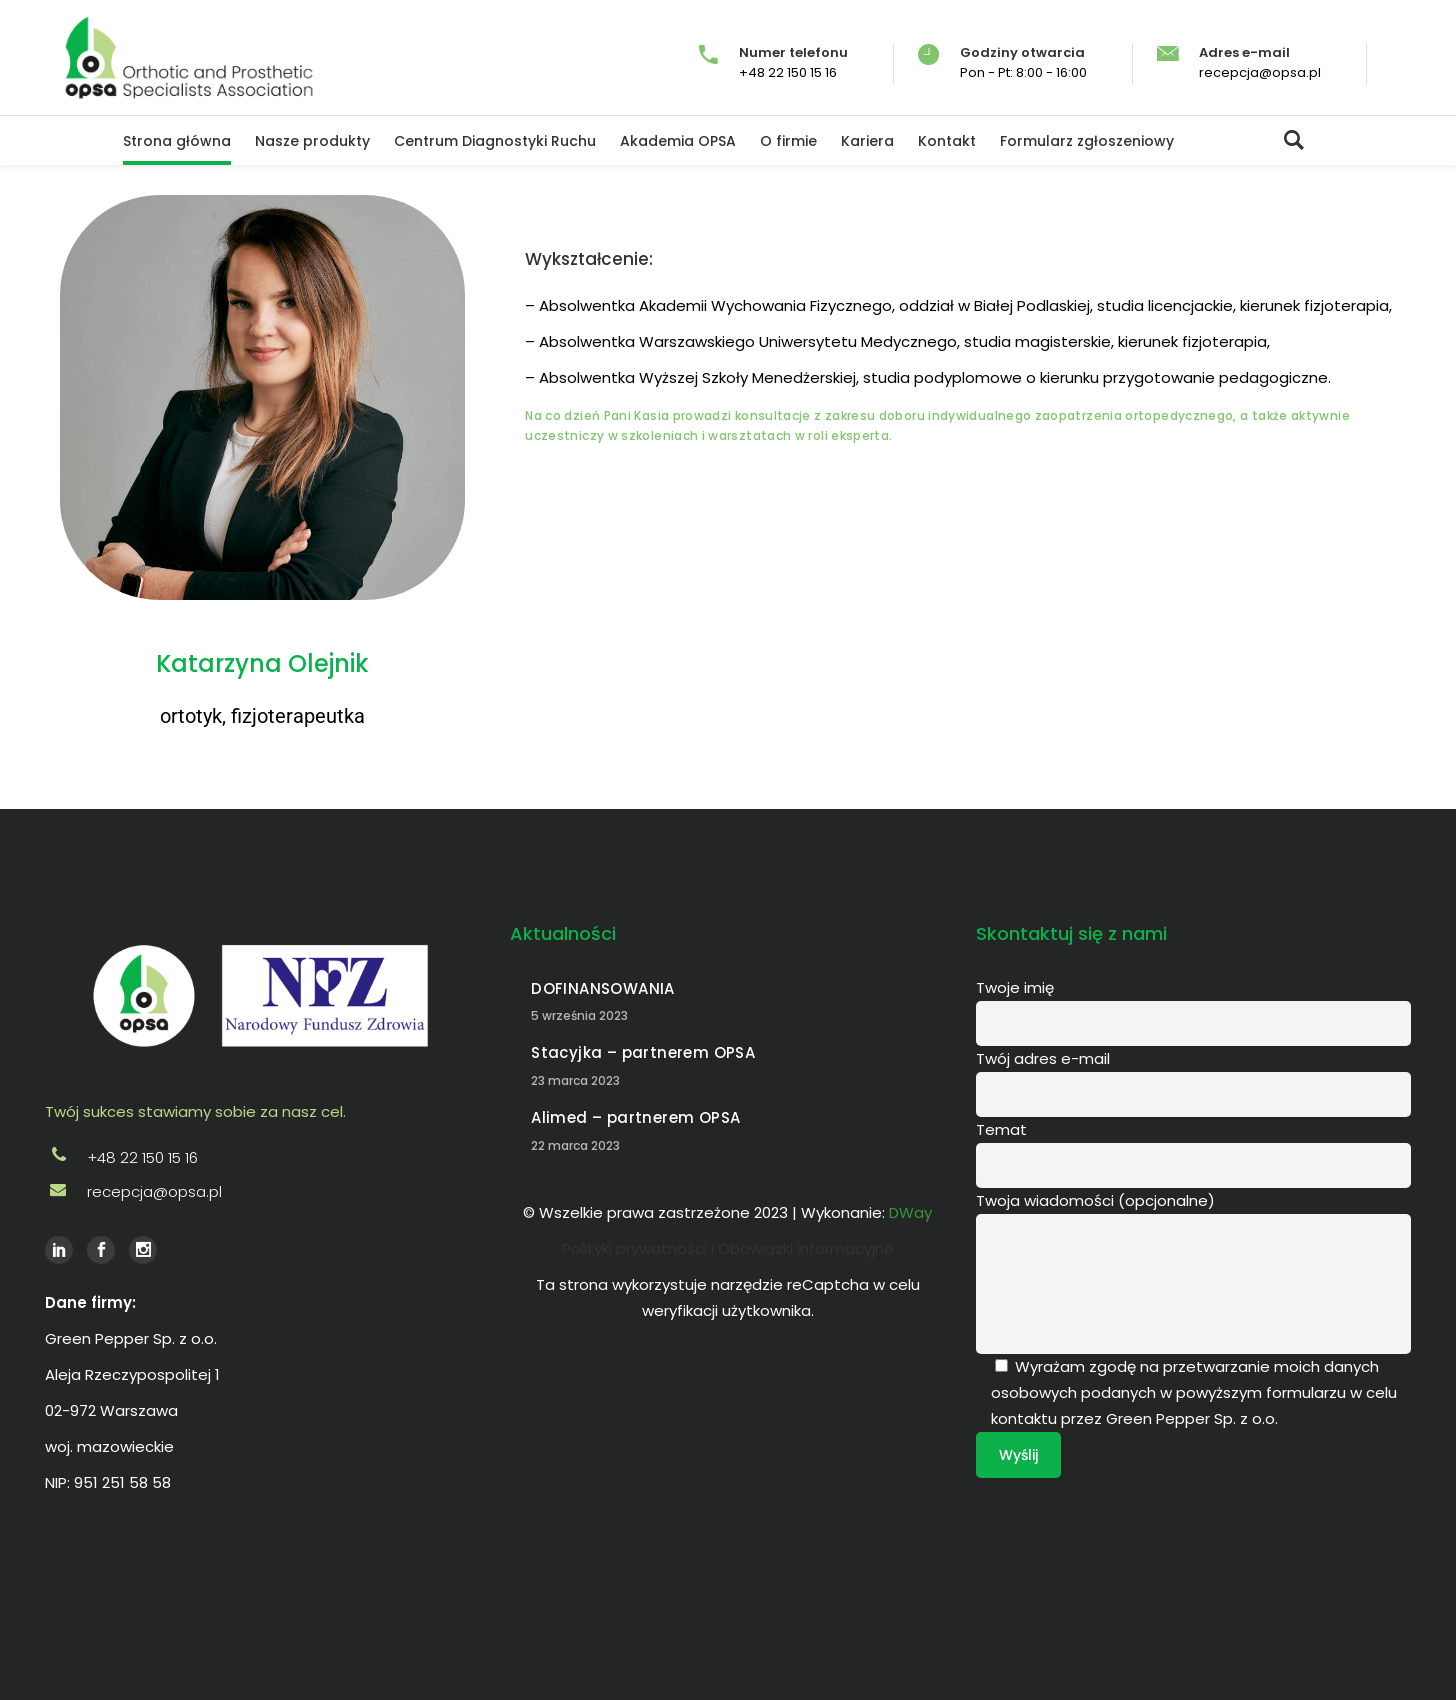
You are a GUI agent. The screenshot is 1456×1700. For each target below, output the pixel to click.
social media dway (356, 1584)
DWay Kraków (99, 1584)
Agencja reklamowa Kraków (272, 1584)
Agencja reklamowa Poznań (223, 1584)
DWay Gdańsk (113, 1584)
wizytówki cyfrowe (291, 1584)
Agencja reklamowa (129, 1584)
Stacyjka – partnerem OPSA (643, 1052)
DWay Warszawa (86, 1584)
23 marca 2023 (575, 1080)
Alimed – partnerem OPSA (635, 1117)
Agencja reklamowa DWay (150, 1584)
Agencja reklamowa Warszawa (247, 1584)
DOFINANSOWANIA (602, 988)
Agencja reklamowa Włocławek (175, 1584)
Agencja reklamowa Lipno (199, 1584)
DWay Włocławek (71, 1584)
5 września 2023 (579, 1015)
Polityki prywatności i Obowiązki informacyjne (728, 1248)
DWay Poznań (57, 1584)
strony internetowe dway (325, 1584)
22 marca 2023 (575, 1145)
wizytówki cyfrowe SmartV (307, 1584)
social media (341, 1584)
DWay (47, 1584)
